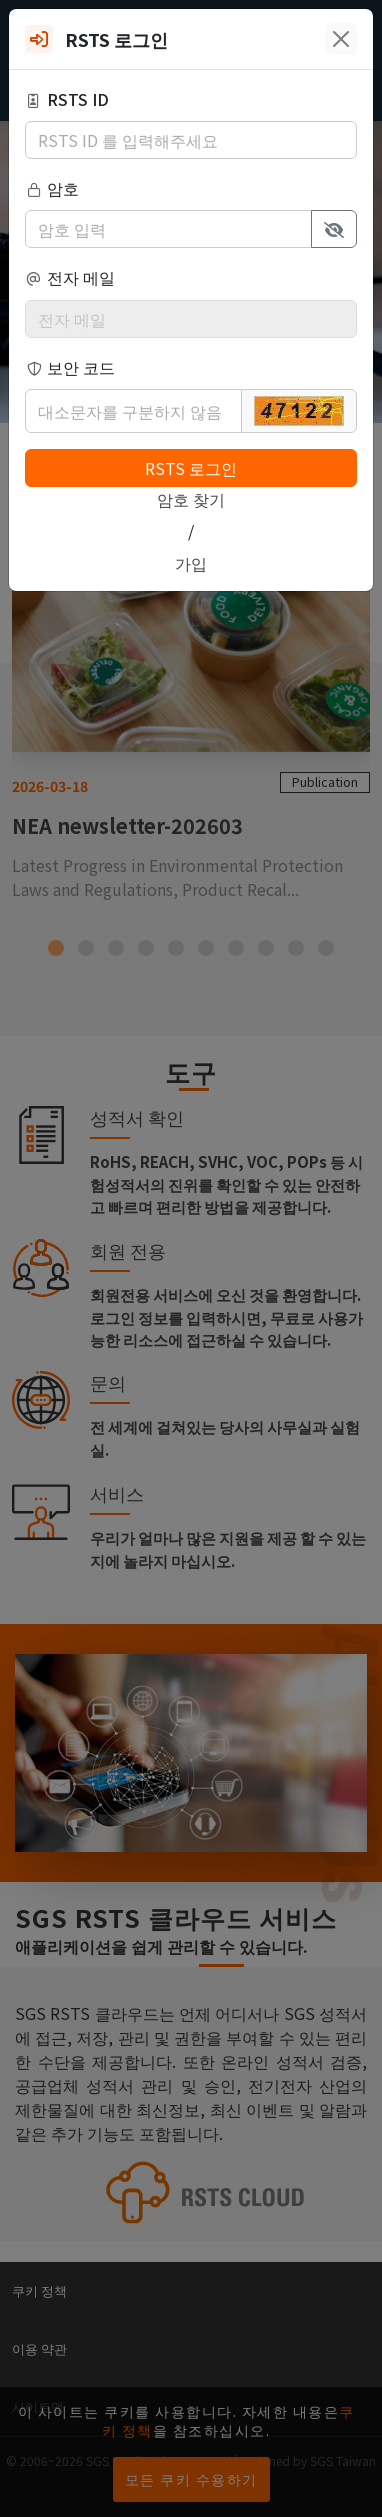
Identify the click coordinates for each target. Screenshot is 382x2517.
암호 (52, 188)
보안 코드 (70, 367)
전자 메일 (70, 277)
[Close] (341, 39)
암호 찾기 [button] (191, 499)
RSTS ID (67, 99)
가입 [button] (191, 563)
